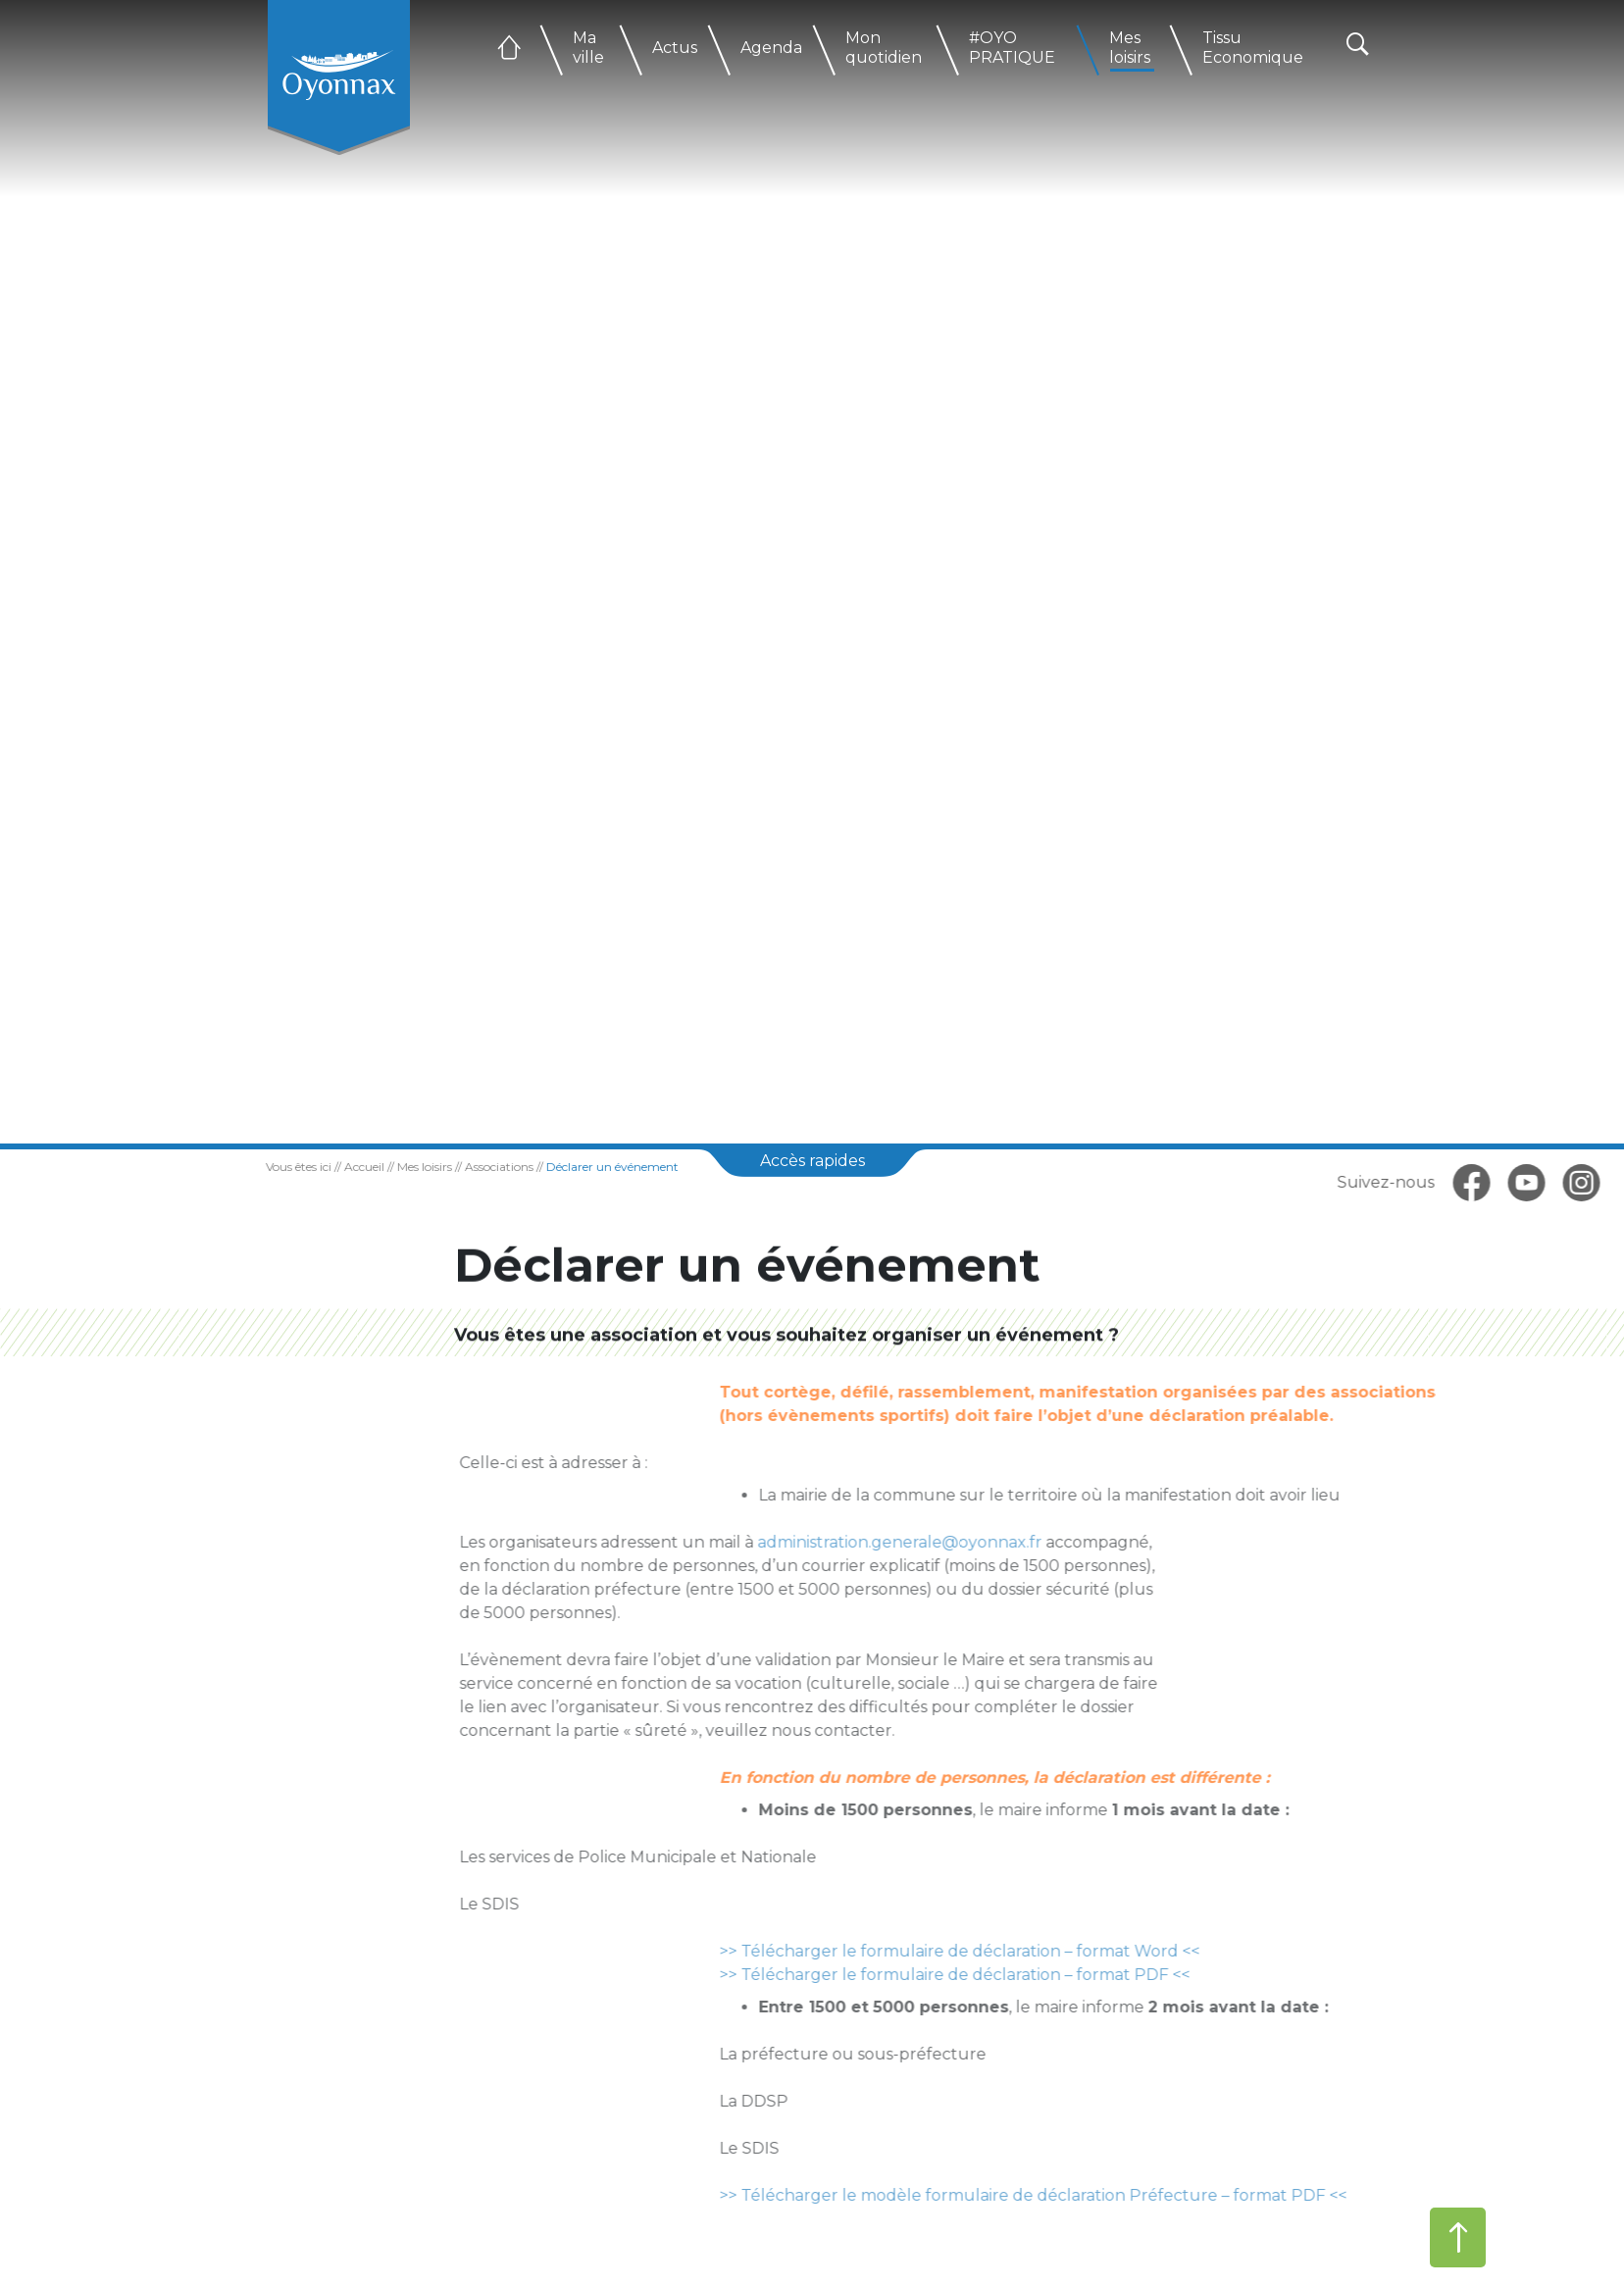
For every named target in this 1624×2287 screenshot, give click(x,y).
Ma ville (588, 47)
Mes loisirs (1129, 47)
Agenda (771, 47)
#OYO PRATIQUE (1012, 47)
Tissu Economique (1252, 47)
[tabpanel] (812, 572)
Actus (674, 47)
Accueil (336, 1166)
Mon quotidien (883, 47)
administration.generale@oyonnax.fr (909, 1542)
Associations (470, 1166)
